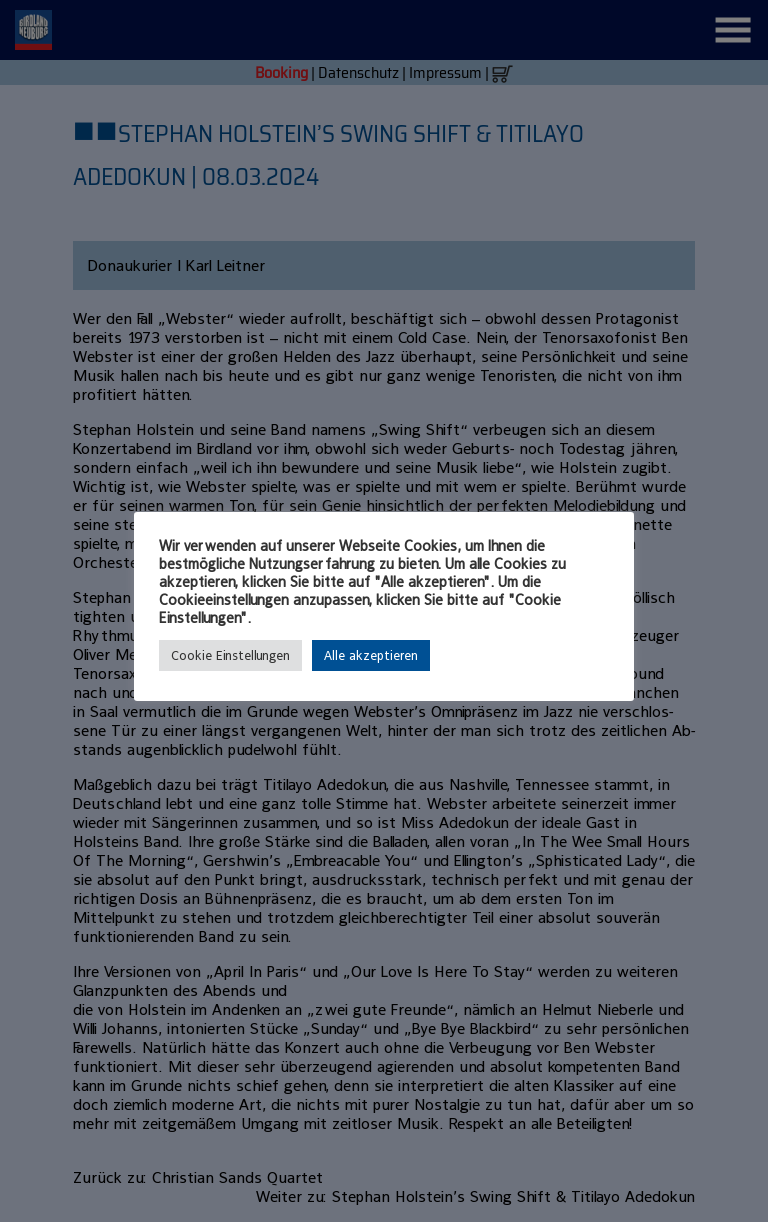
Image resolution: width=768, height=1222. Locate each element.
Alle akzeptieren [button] (371, 655)
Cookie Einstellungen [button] (230, 655)
